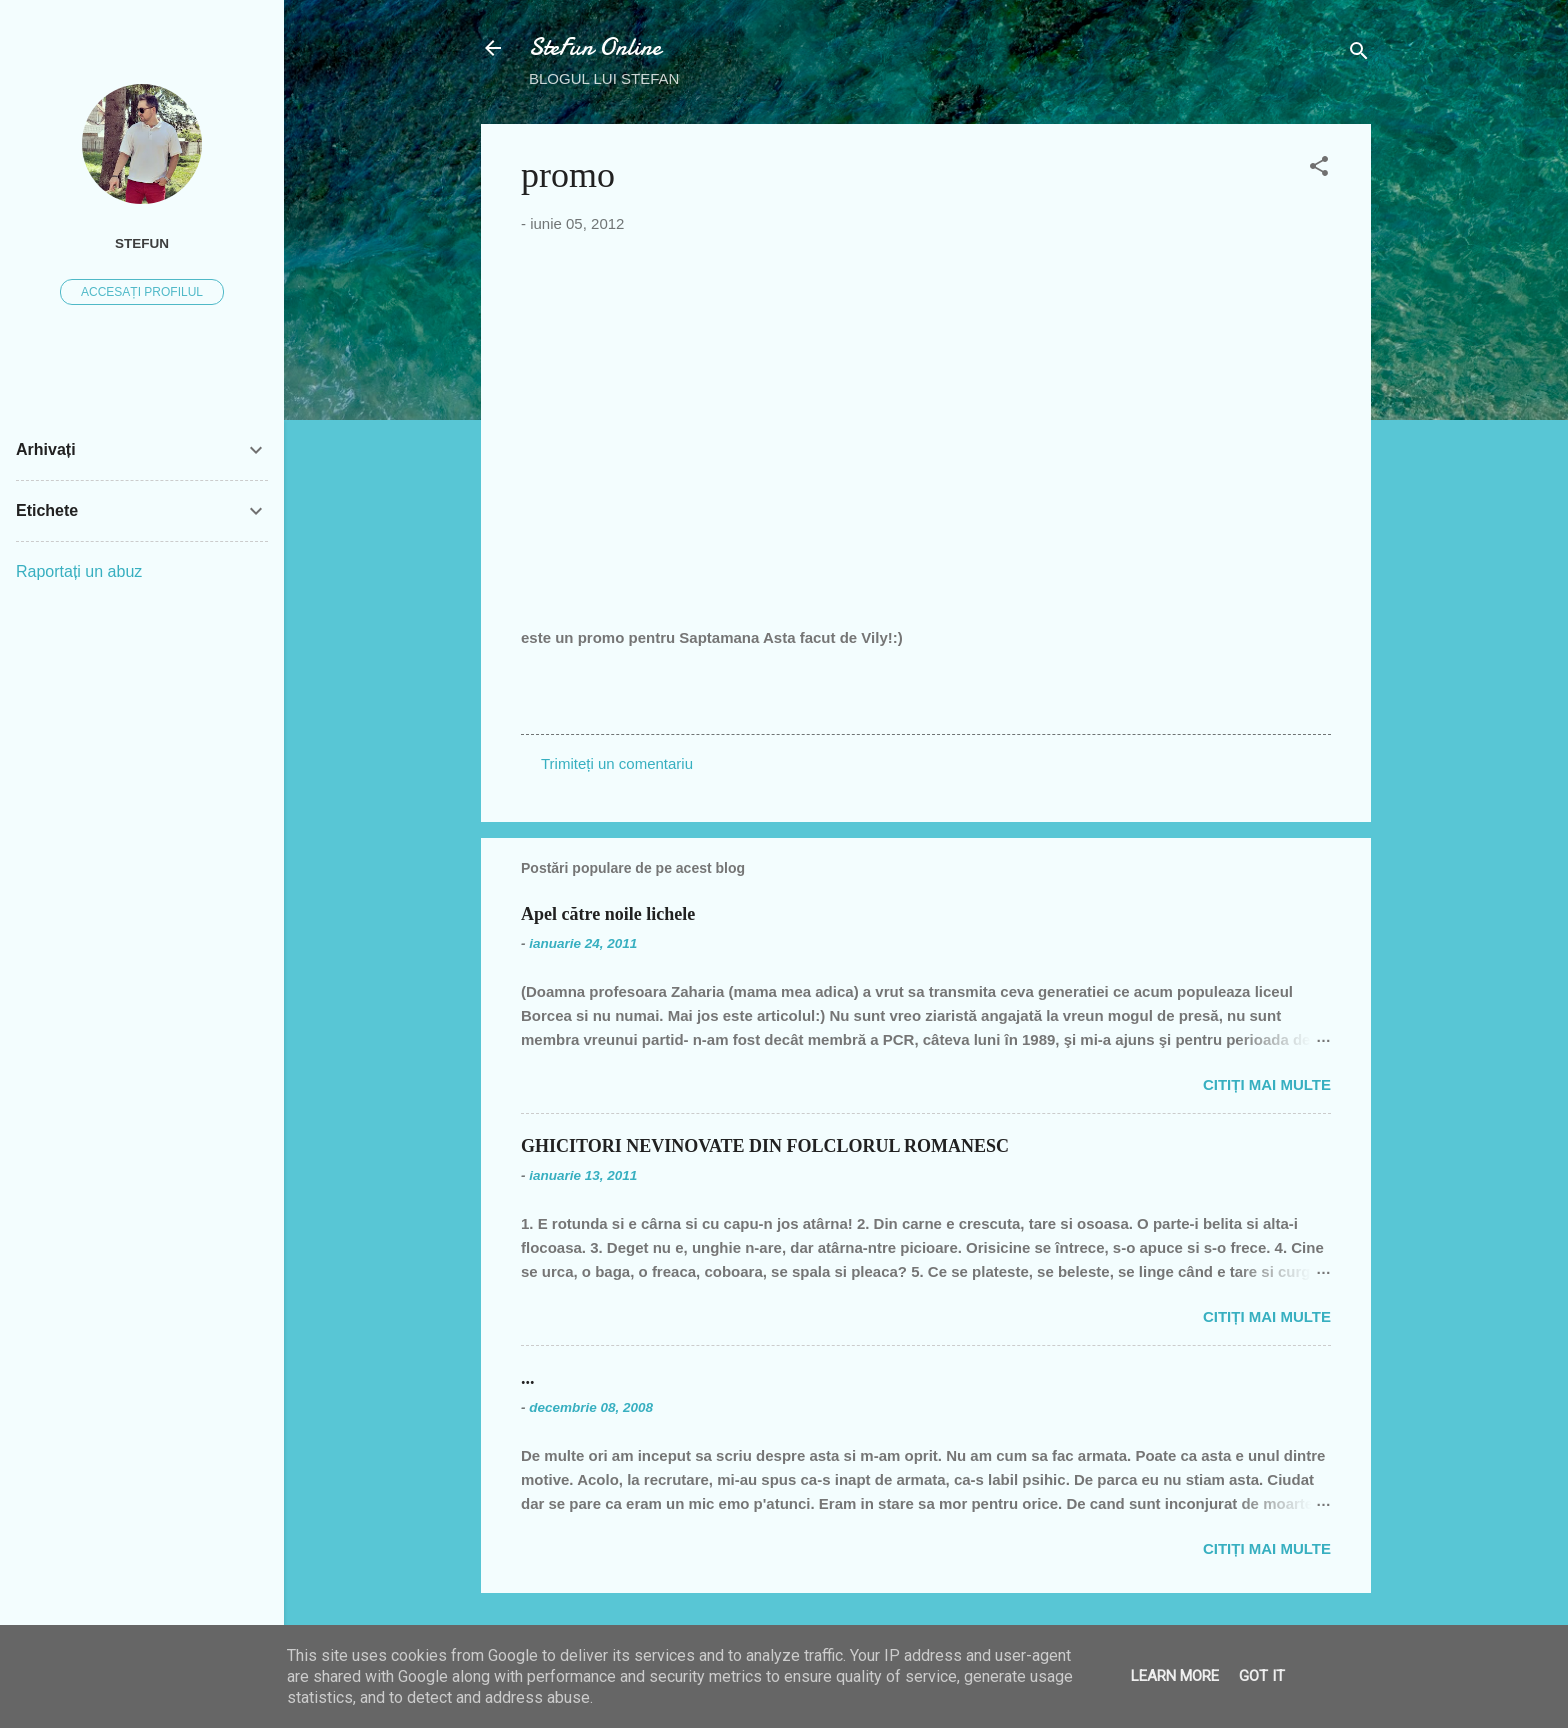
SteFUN (142, 243)
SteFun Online (595, 47)
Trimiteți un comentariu (617, 763)
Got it (1262, 1676)
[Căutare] (1359, 54)
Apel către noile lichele (608, 914)
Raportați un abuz (79, 571)
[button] (1319, 169)
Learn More (1175, 1676)
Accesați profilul (142, 292)
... (528, 1378)
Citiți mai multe (1267, 1084)
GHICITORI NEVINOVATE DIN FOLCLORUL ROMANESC (765, 1146)
